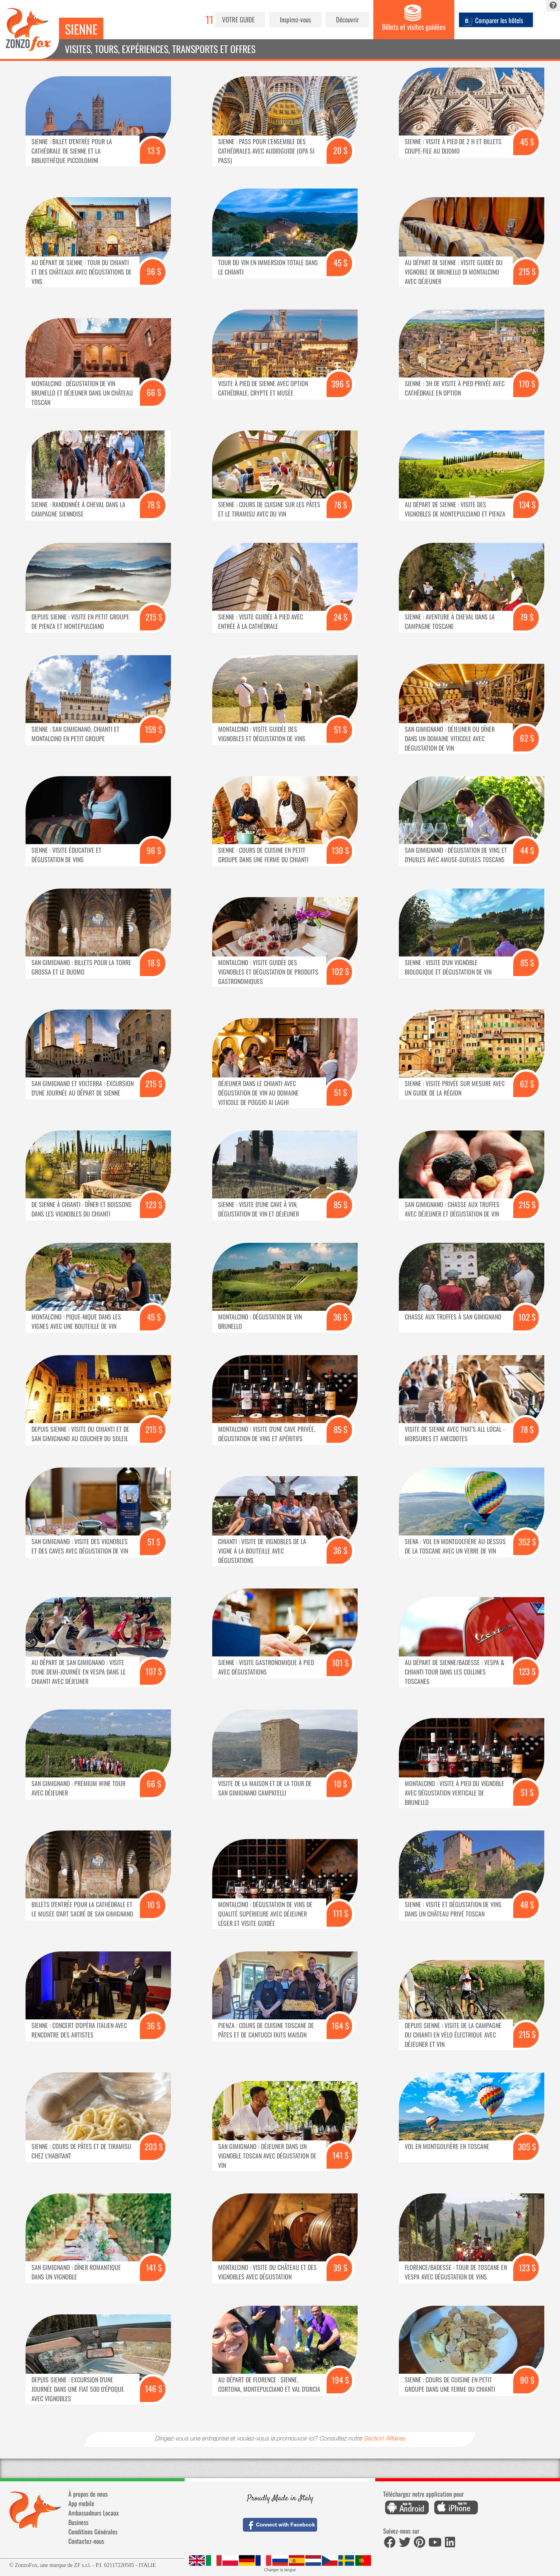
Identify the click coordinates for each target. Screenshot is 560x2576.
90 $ (527, 2380)
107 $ (153, 1671)
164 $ (340, 2025)
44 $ (527, 850)
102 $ (340, 971)
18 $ (153, 962)
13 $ (153, 150)
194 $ (340, 2380)
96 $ (154, 271)
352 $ (527, 1541)
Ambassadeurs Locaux (93, 2512)
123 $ (153, 1204)
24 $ (340, 617)
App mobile (81, 2503)
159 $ (153, 729)
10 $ (340, 1783)
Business (78, 2522)
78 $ (153, 504)
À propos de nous (88, 2494)
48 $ (527, 1904)
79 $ (527, 617)
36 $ (340, 1317)
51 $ (340, 729)
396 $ (340, 383)
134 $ (527, 504)
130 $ (340, 850)
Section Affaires (384, 2439)
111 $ (340, 1913)
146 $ (153, 2388)
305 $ (527, 2146)
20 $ (340, 150)
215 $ (527, 271)
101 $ (340, 1662)
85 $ (527, 962)
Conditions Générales (93, 2531)
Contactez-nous (86, 2541)
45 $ (527, 142)
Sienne (81, 29)
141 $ (340, 2155)
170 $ (527, 383)
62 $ (527, 738)
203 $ (154, 2146)
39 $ (340, 2267)
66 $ (154, 392)
